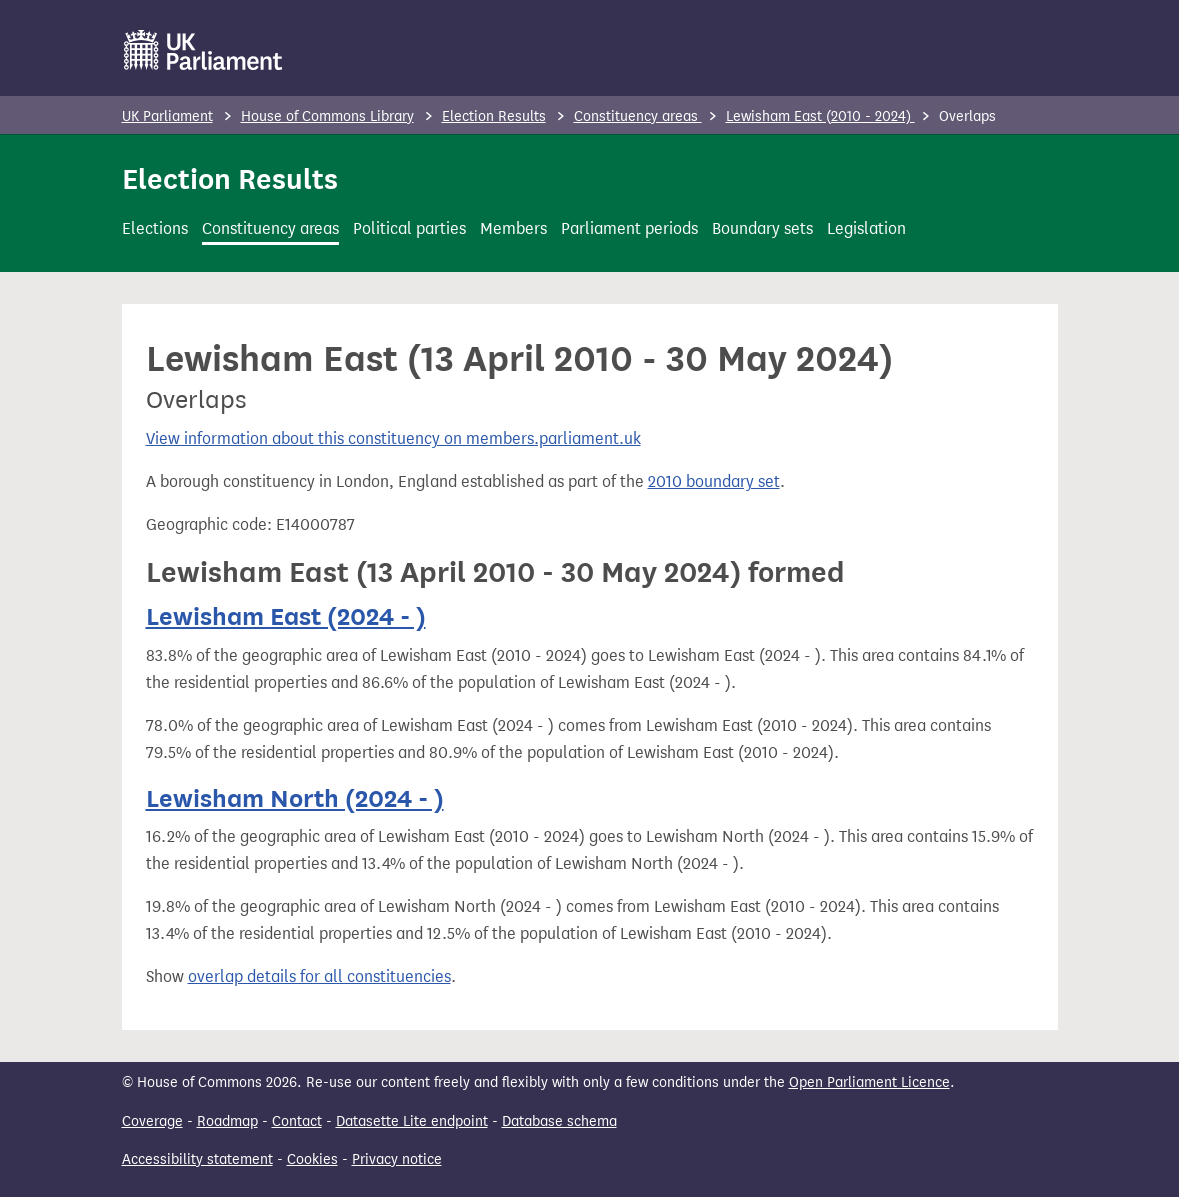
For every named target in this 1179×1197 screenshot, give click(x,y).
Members (513, 228)
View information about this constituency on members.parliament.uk (393, 438)
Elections (155, 228)
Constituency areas (638, 116)
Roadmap (227, 1121)
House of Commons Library (327, 116)
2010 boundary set (714, 481)
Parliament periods (629, 228)
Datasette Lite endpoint (412, 1121)
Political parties (409, 228)
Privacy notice (397, 1159)
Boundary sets (762, 228)
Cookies (312, 1159)
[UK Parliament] (203, 50)
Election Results (494, 116)
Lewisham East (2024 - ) (286, 616)
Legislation (866, 228)
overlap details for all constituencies (319, 976)
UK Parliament (167, 116)
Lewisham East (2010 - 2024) (820, 116)
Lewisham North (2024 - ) (295, 798)
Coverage (152, 1121)
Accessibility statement (197, 1159)
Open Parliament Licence (869, 1082)
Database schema (559, 1121)
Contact (297, 1121)
